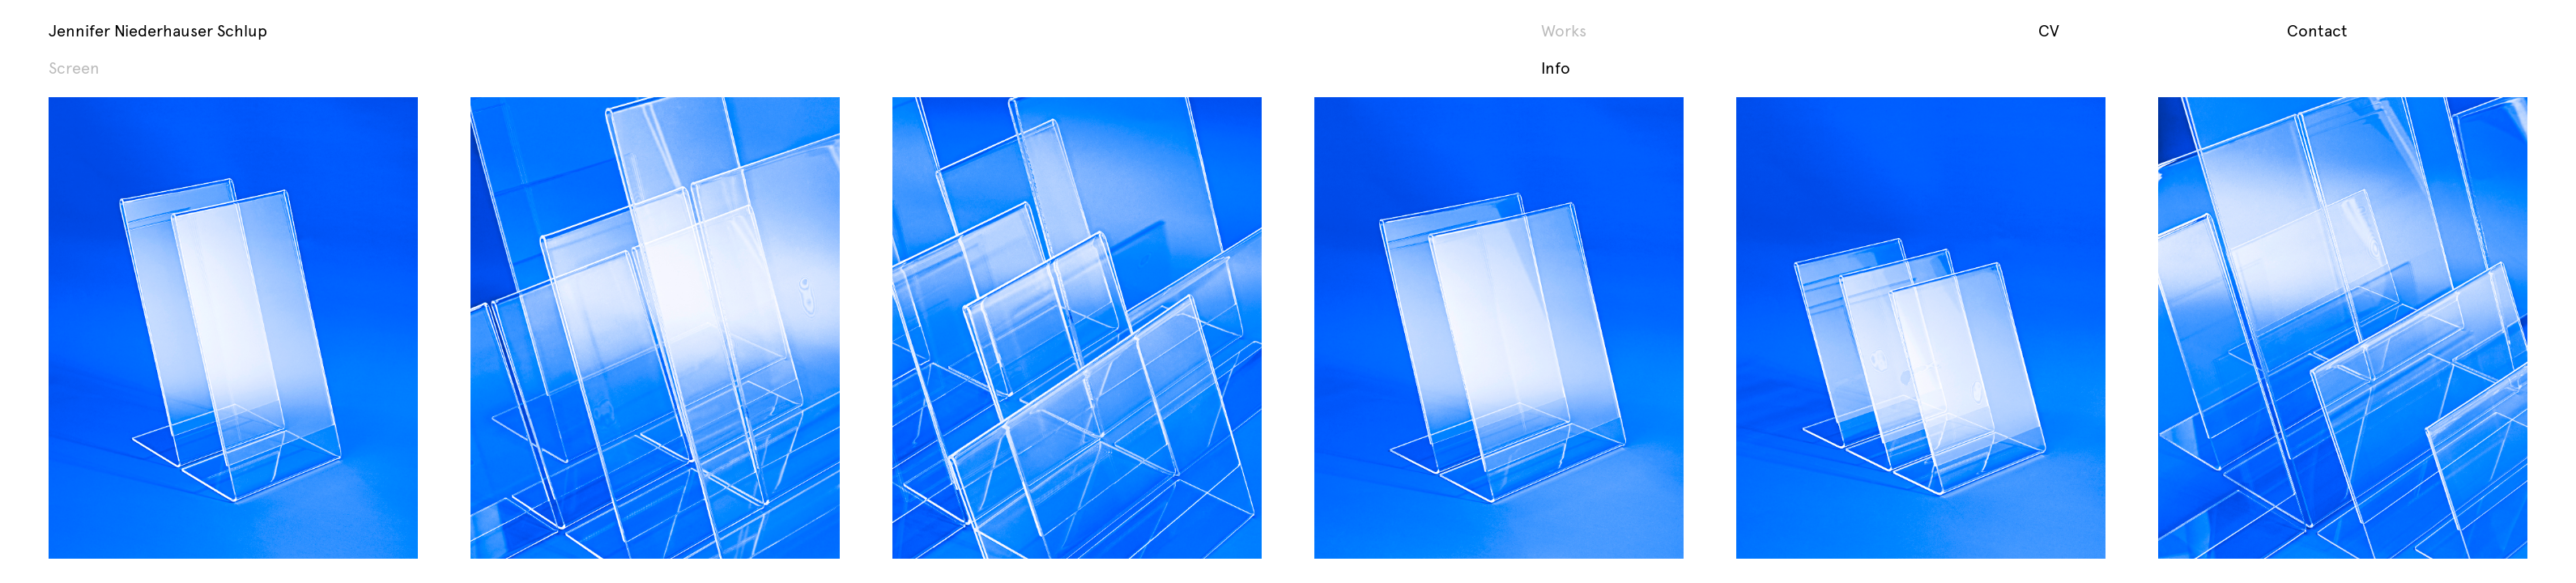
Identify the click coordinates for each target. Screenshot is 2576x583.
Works (1563, 30)
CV (2048, 30)
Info (1555, 67)
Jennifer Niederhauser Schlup (158, 30)
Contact (2317, 30)
